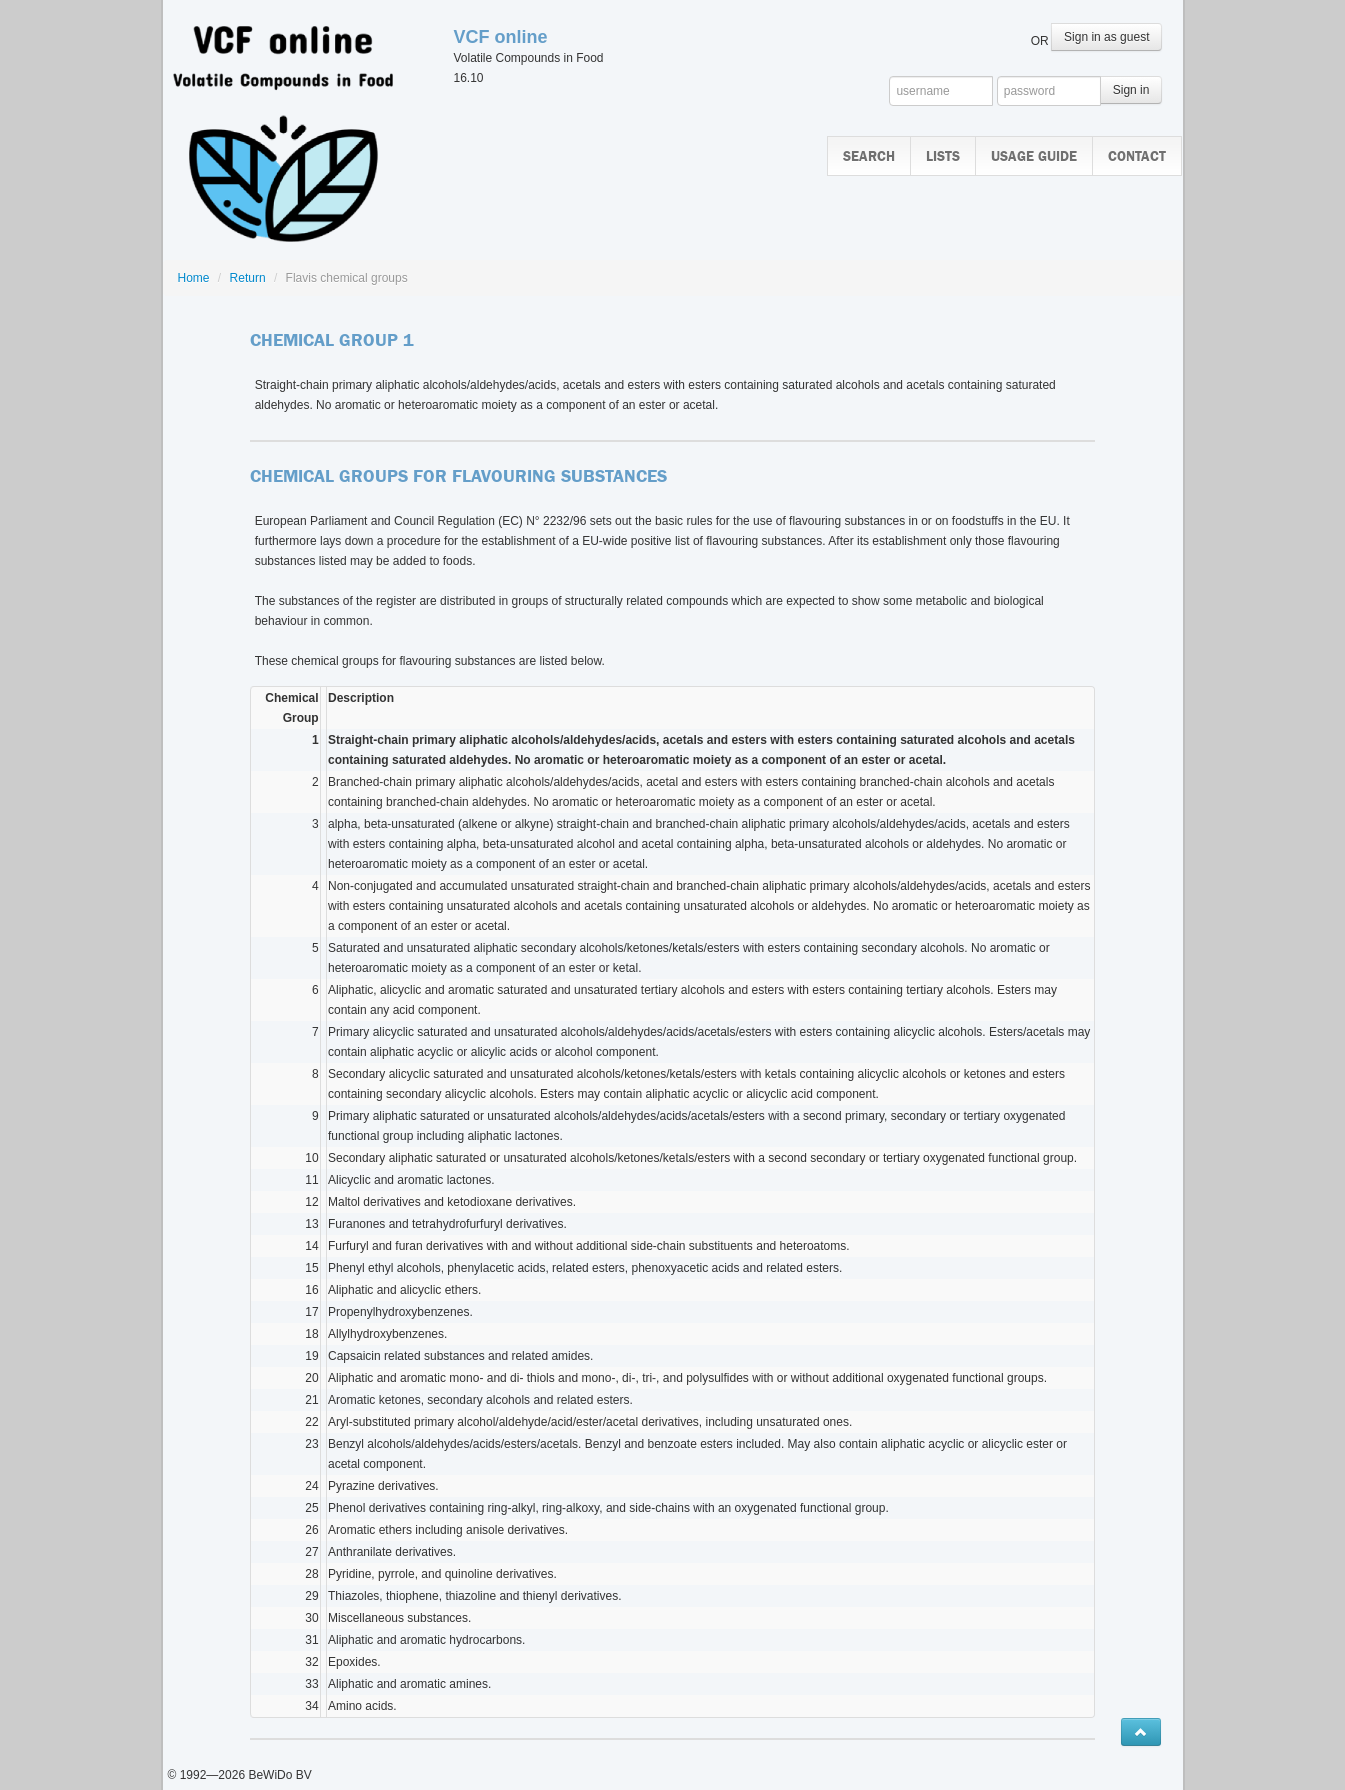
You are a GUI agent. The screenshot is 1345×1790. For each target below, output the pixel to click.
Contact (1137, 156)
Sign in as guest (1106, 37)
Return (248, 278)
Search (869, 156)
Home (194, 278)
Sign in (1131, 90)
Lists (943, 156)
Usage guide (1034, 156)
